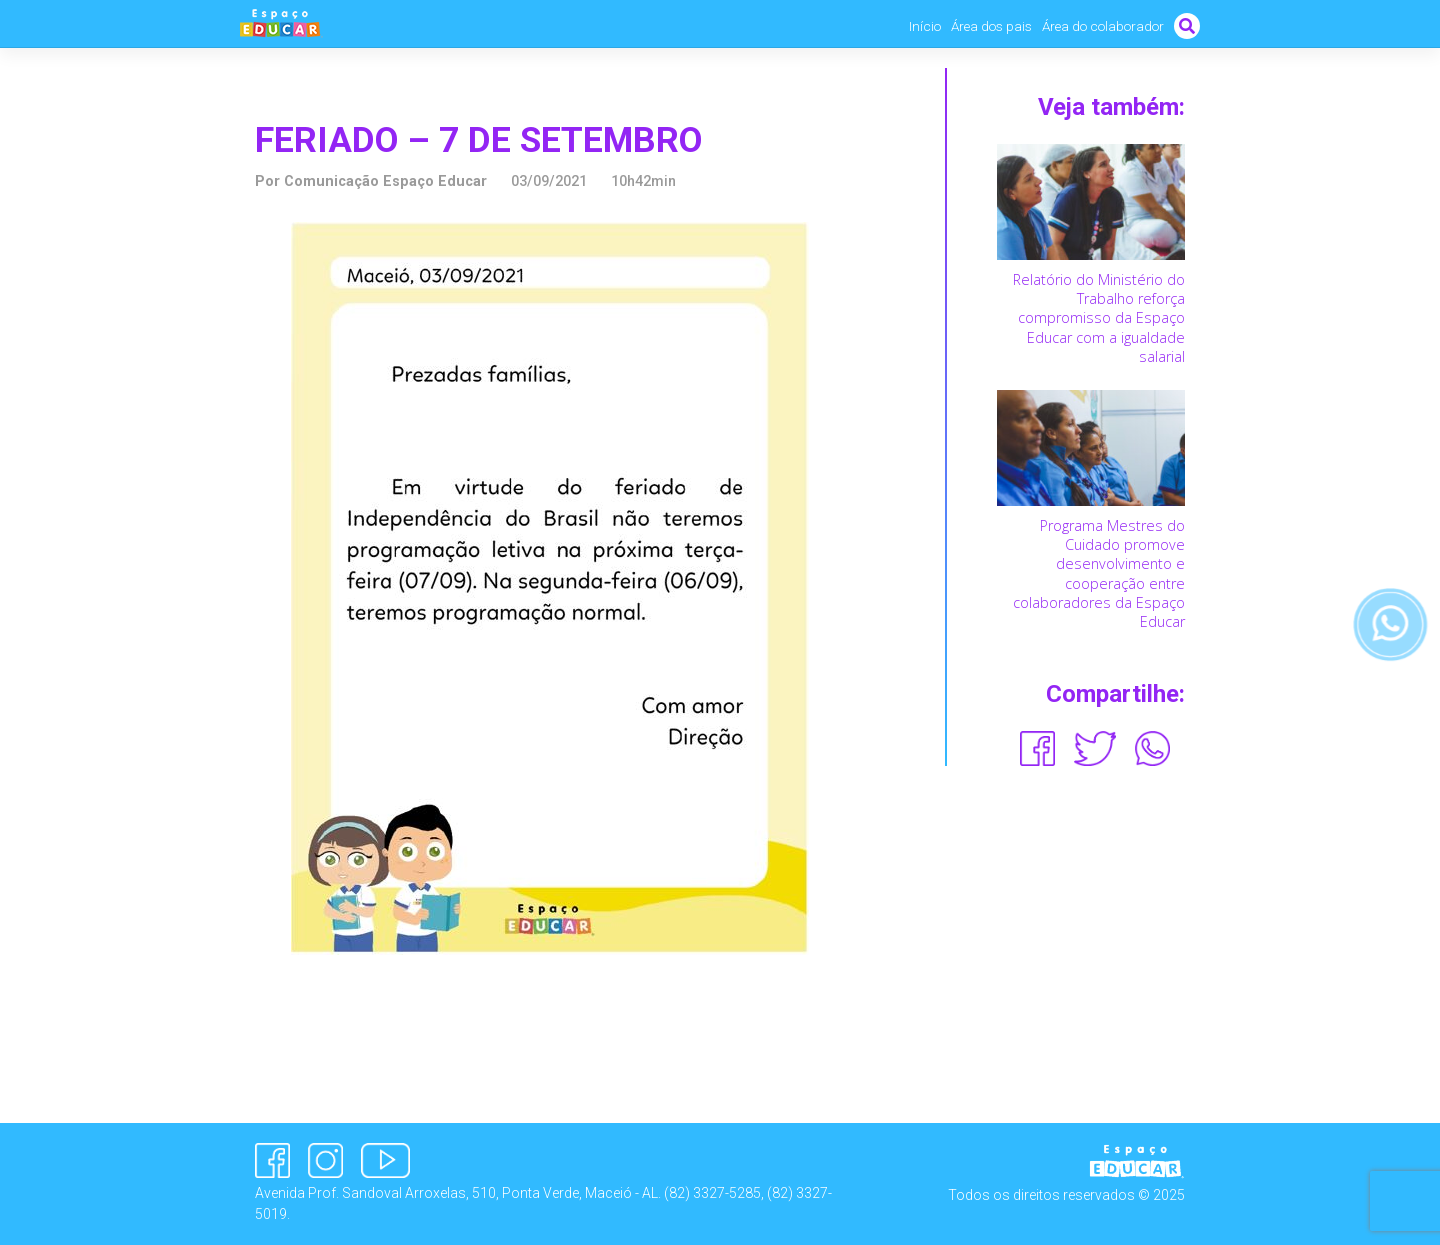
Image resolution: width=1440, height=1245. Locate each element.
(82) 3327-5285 (712, 1193)
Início (925, 26)
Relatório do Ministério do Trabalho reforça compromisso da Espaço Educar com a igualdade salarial (1099, 318)
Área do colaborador (1103, 26)
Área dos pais (991, 26)
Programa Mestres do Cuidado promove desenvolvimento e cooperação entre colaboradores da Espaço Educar (1099, 573)
